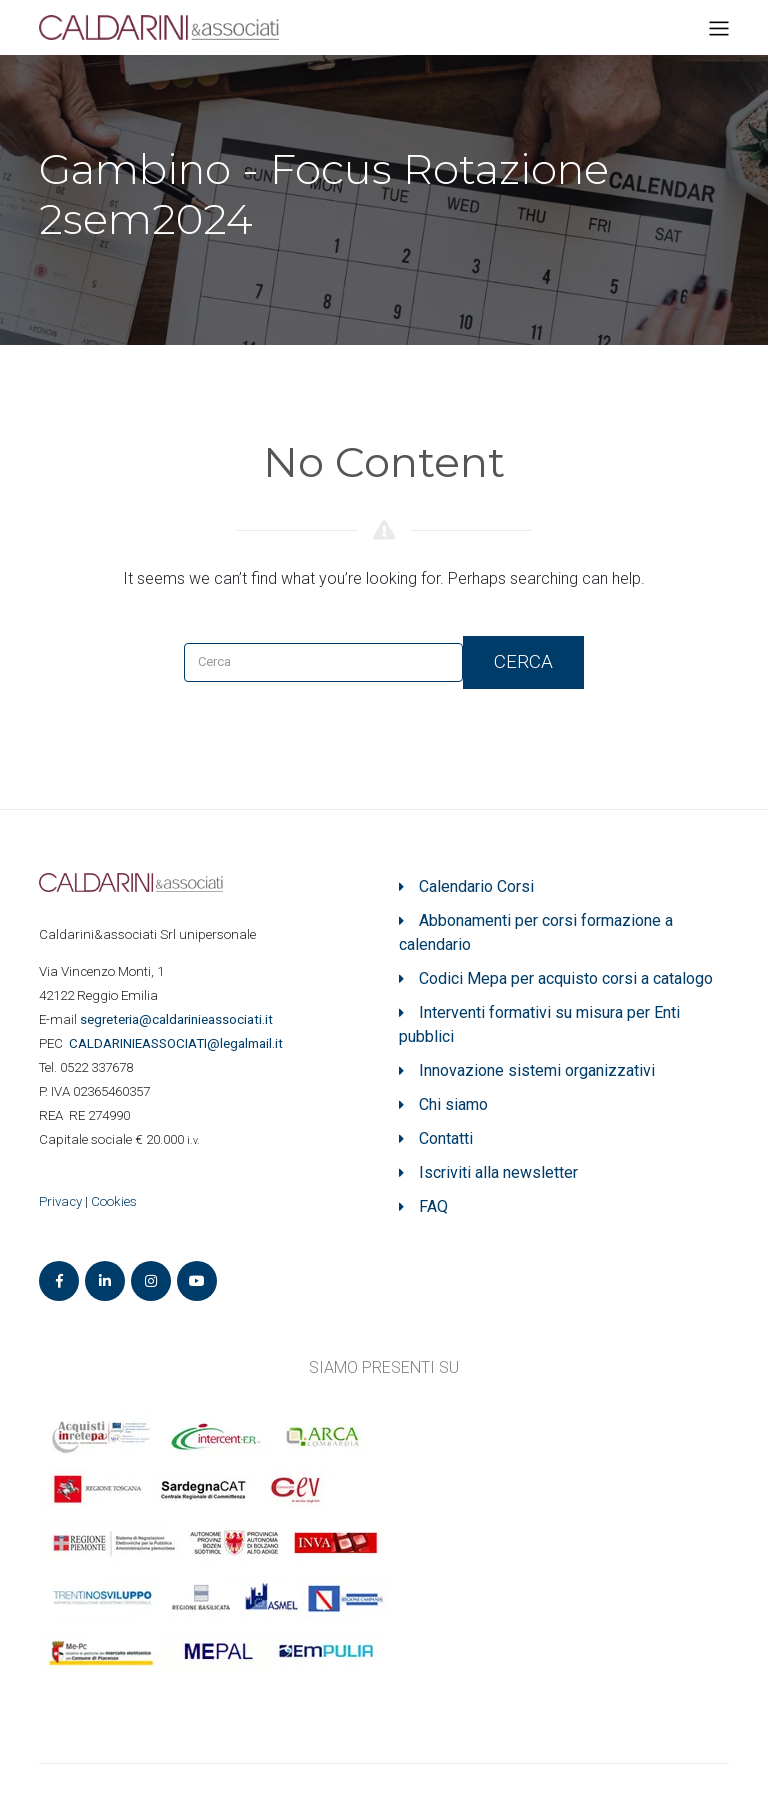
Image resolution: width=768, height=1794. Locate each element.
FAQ (433, 1206)
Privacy (60, 1201)
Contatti (446, 1138)
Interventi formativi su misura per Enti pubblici (539, 1024)
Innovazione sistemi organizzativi (537, 1070)
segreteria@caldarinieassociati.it (178, 1019)
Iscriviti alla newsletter (498, 1172)
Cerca (523, 661)
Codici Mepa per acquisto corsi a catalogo (566, 978)
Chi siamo (453, 1104)
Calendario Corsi (476, 886)
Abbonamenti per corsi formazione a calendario (536, 932)
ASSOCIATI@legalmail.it (179, 1043)
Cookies (114, 1201)
